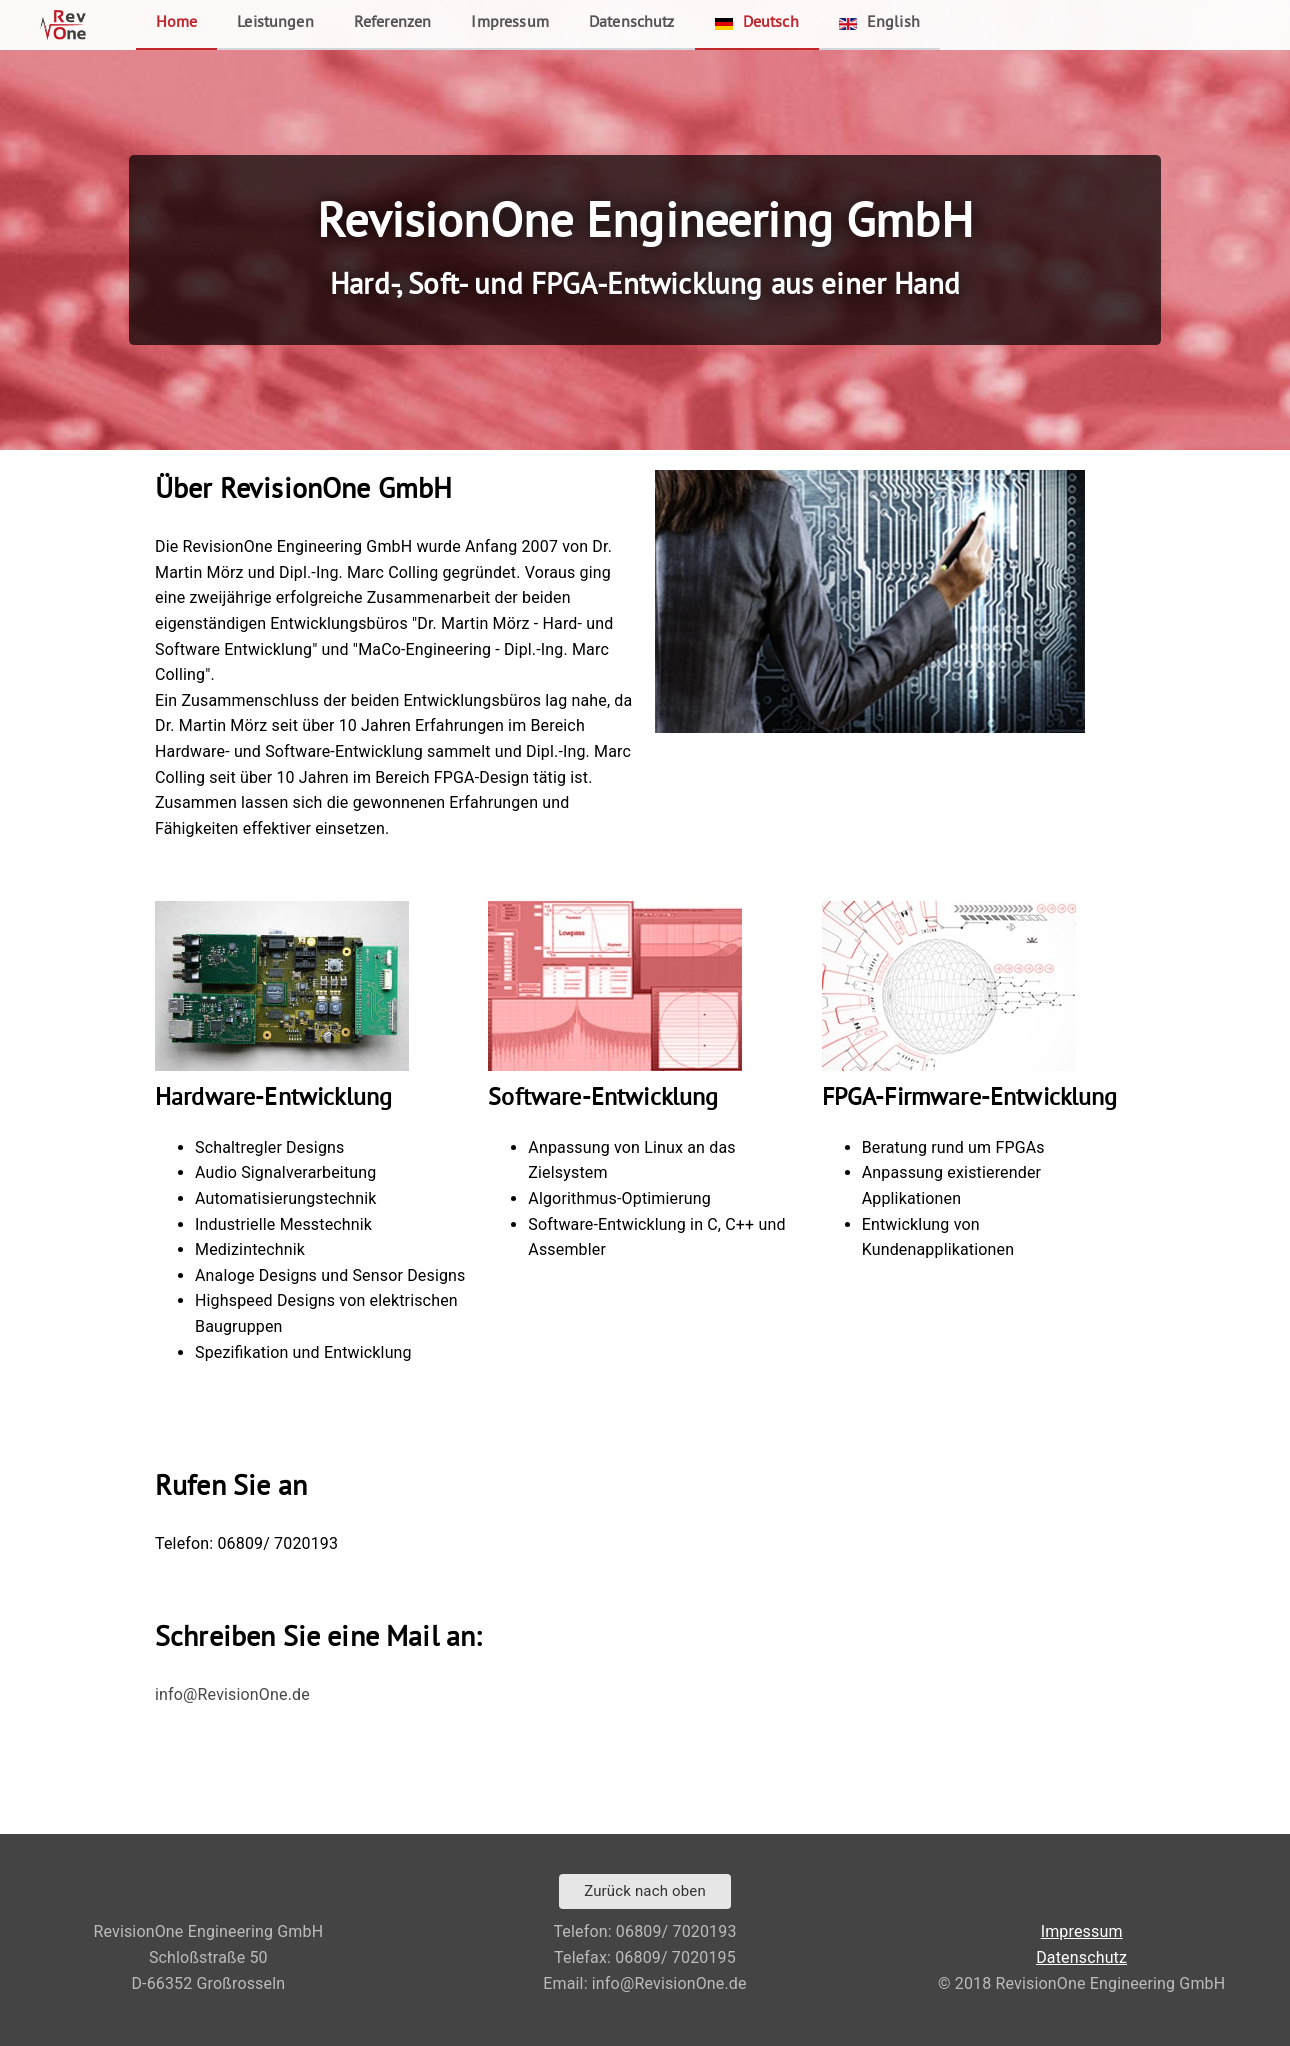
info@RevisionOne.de (232, 1694)
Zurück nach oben (645, 1891)
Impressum (509, 23)
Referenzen (393, 23)
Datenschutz (632, 23)
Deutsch (757, 23)
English (879, 23)
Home (177, 23)
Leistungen (275, 23)
